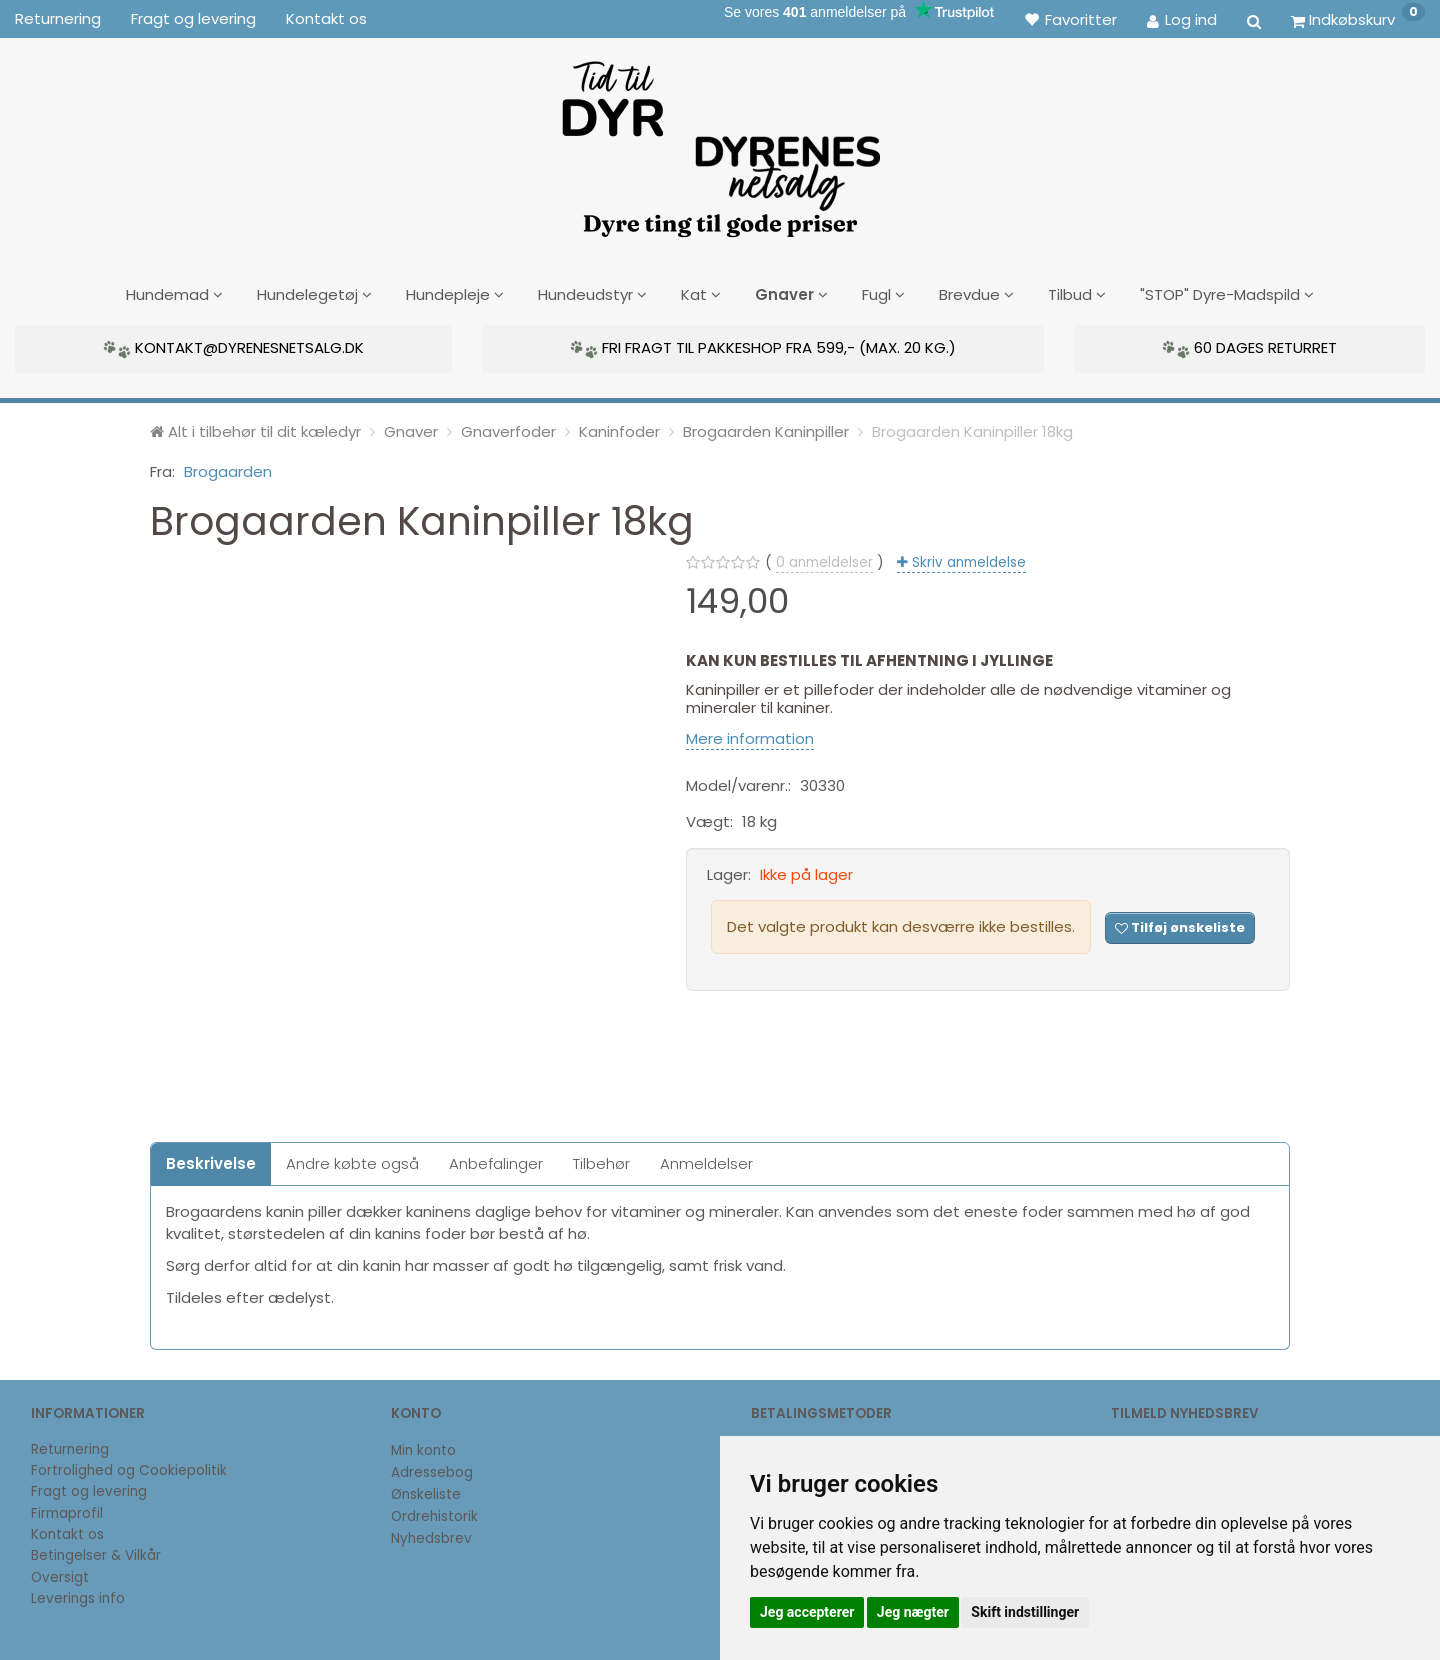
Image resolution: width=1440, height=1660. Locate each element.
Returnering (58, 18)
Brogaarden (228, 468)
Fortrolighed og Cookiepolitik (129, 1467)
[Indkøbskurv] (1358, 19)
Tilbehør (601, 1160)
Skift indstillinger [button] (1025, 1612)
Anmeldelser (706, 1160)
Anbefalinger (496, 1160)
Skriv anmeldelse (967, 559)
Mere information (750, 735)
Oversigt (60, 1574)
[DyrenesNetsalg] (720, 142)
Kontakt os (326, 18)
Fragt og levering (193, 18)
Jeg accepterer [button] (807, 1612)
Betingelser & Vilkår (96, 1552)
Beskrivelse (211, 1160)
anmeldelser (824, 559)
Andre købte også (352, 1160)
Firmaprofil (67, 1510)
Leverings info (78, 1595)
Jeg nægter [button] (913, 1612)
